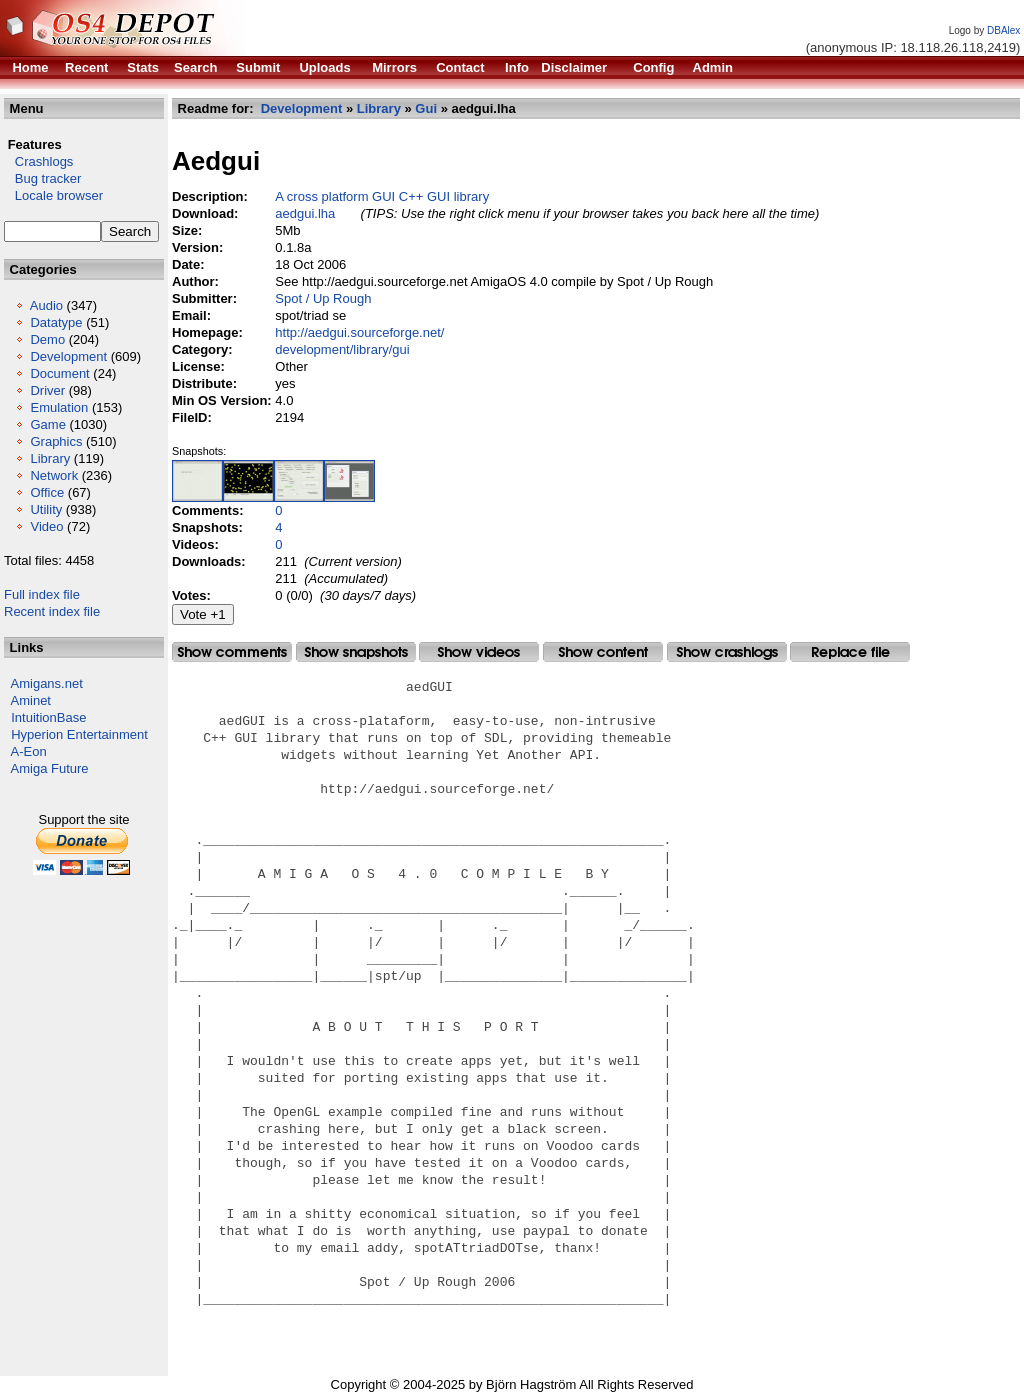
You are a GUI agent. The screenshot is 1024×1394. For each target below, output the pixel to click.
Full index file (42, 594)
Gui (426, 108)
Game (47, 424)
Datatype (56, 322)
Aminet (31, 700)
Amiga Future (50, 768)
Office (47, 492)
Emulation (59, 407)
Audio (46, 305)
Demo (47, 339)
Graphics (56, 441)
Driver (47, 390)
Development (68, 356)
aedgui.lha (305, 213)
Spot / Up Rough (323, 298)
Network (54, 475)
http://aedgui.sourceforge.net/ (359, 332)
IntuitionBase (48, 717)
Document (59, 373)
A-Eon (29, 751)
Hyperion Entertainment (79, 734)
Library (50, 458)
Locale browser (53, 195)
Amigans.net (47, 683)
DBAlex (1003, 30)
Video (46, 526)
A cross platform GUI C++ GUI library (382, 196)
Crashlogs (38, 161)
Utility (46, 509)
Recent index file (52, 611)
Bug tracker (42, 178)
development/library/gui (342, 349)
